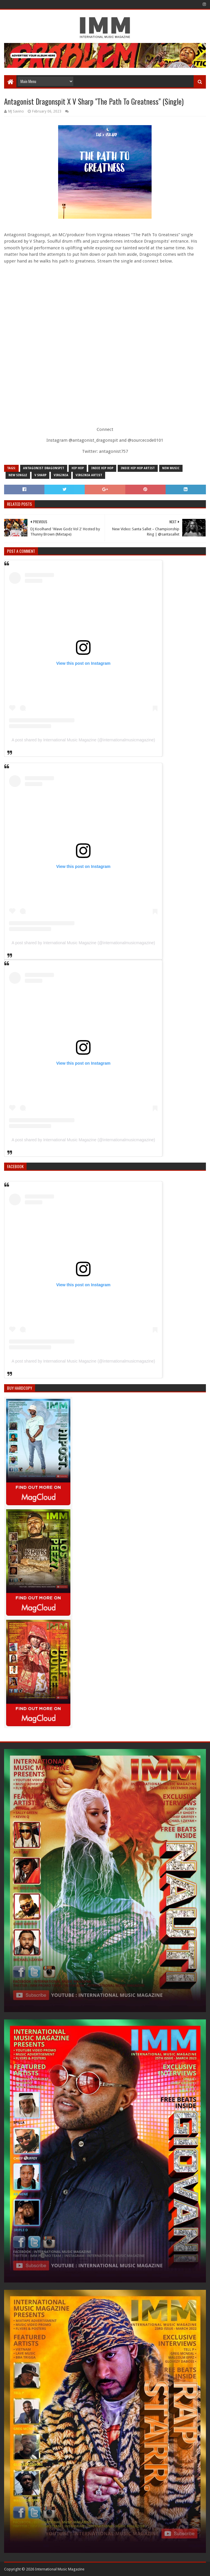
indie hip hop (102, 468)
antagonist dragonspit (43, 468)
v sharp (40, 475)
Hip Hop (78, 468)
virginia (61, 475)
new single (17, 475)
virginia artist (89, 475)
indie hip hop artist (138, 468)
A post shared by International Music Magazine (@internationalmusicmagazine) (83, 740)
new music (171, 468)
